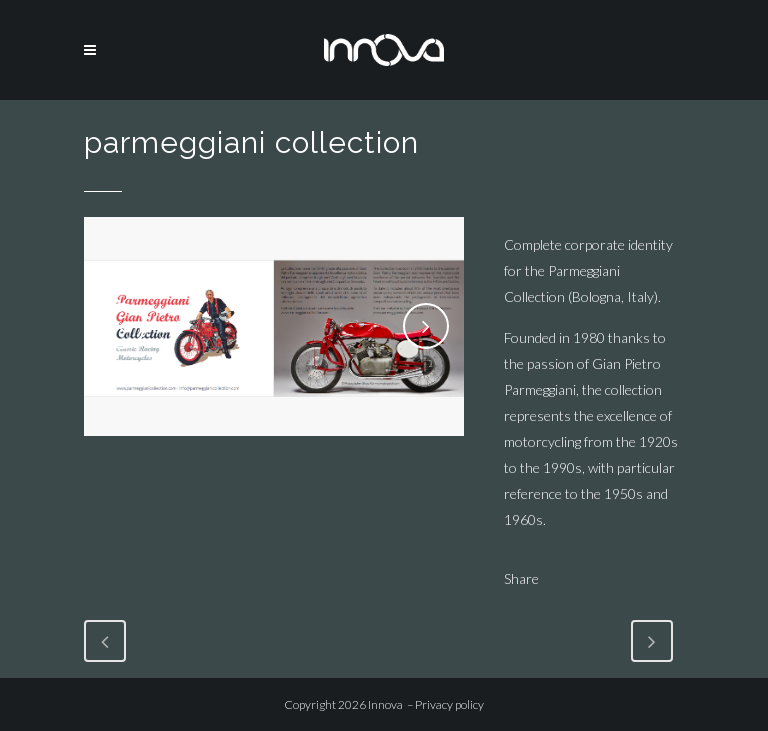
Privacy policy (449, 704)
